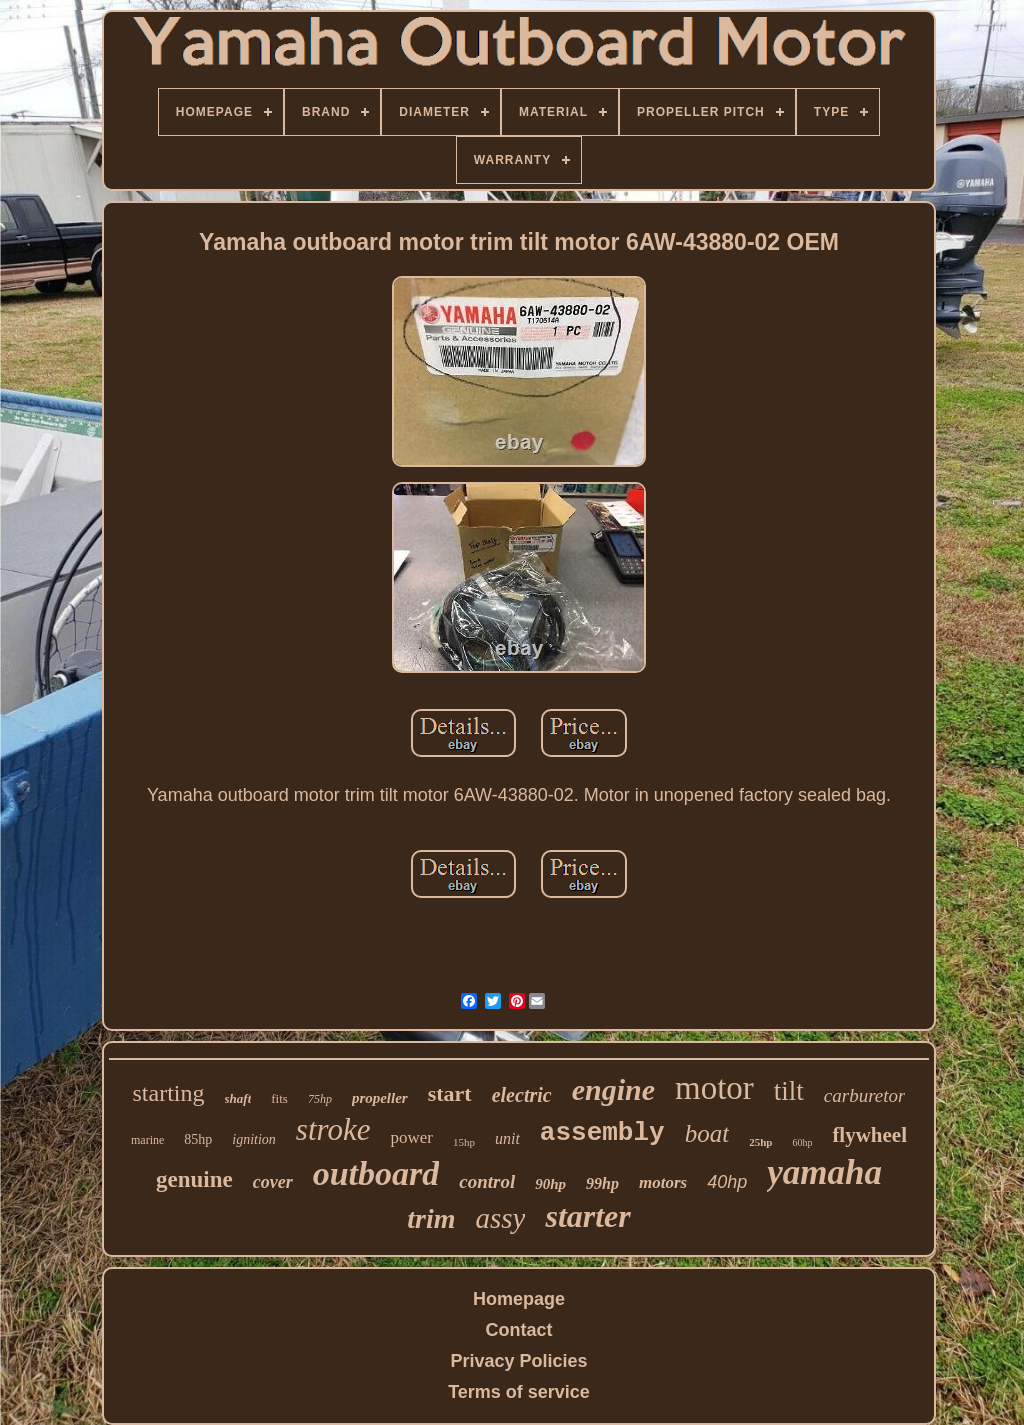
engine (613, 1089)
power (411, 1137)
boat (707, 1133)
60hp (802, 1142)
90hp (550, 1184)
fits (279, 1098)
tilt (789, 1091)
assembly (602, 1133)
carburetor (865, 1095)
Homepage (519, 1299)
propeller (380, 1098)
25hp (760, 1142)
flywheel (869, 1135)
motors (663, 1182)
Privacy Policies (518, 1361)
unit (507, 1138)
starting (169, 1093)
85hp (198, 1139)
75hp (320, 1099)
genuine (194, 1179)
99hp (602, 1183)
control (487, 1181)
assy (500, 1218)
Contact (519, 1330)
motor (714, 1088)
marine (147, 1140)
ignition (254, 1139)
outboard (376, 1173)
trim (431, 1218)
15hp (464, 1142)
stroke (333, 1129)
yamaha (824, 1172)
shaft (238, 1098)
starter (587, 1216)
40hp (727, 1182)
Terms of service (519, 1392)
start (450, 1093)
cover (273, 1182)
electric (522, 1095)
